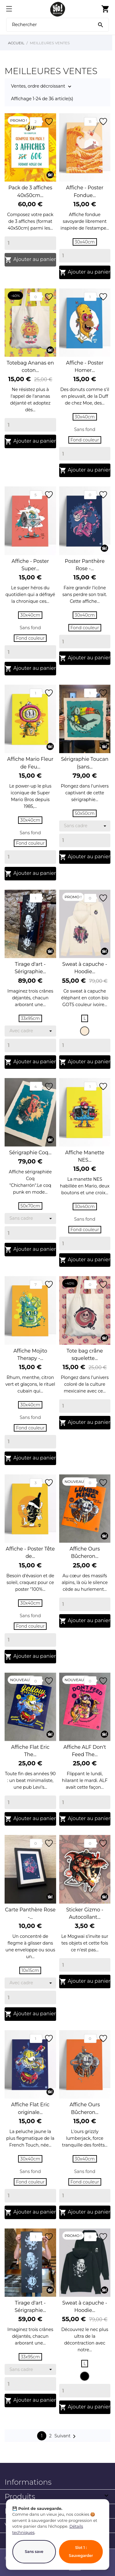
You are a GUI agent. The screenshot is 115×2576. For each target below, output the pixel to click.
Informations (28, 2482)
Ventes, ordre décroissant (38, 86)
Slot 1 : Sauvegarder (81, 2551)
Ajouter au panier (30, 259)
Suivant (66, 2436)
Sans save (34, 2551)
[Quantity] (30, 243)
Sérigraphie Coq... (30, 1153)
